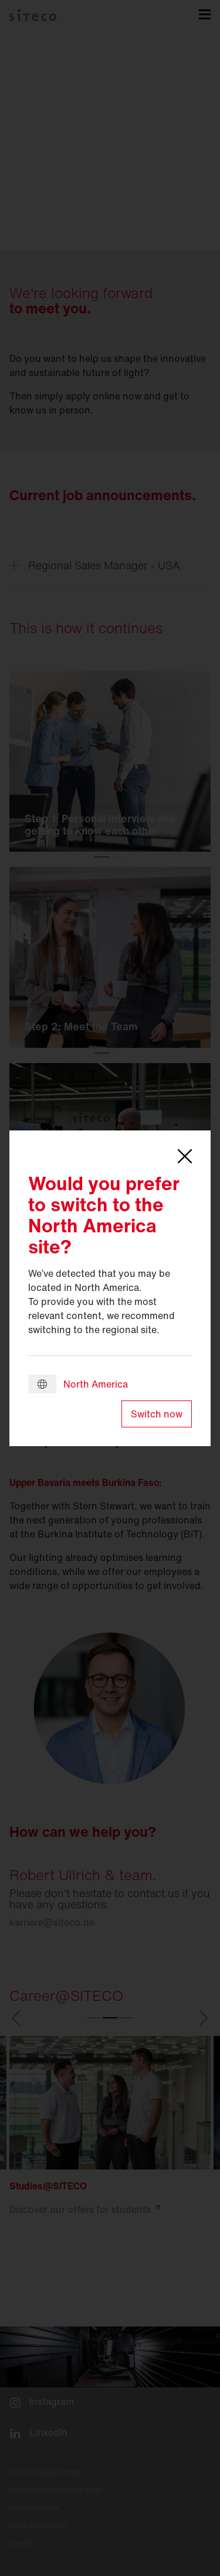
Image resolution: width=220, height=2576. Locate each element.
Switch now (156, 1414)
